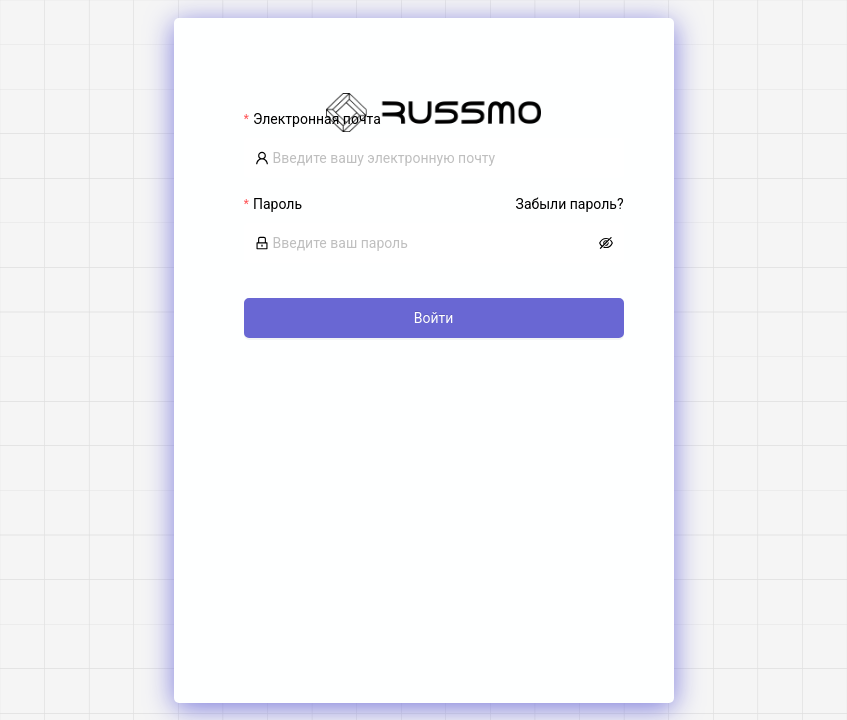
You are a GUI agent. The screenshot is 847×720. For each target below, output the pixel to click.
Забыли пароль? (570, 204)
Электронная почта (317, 119)
